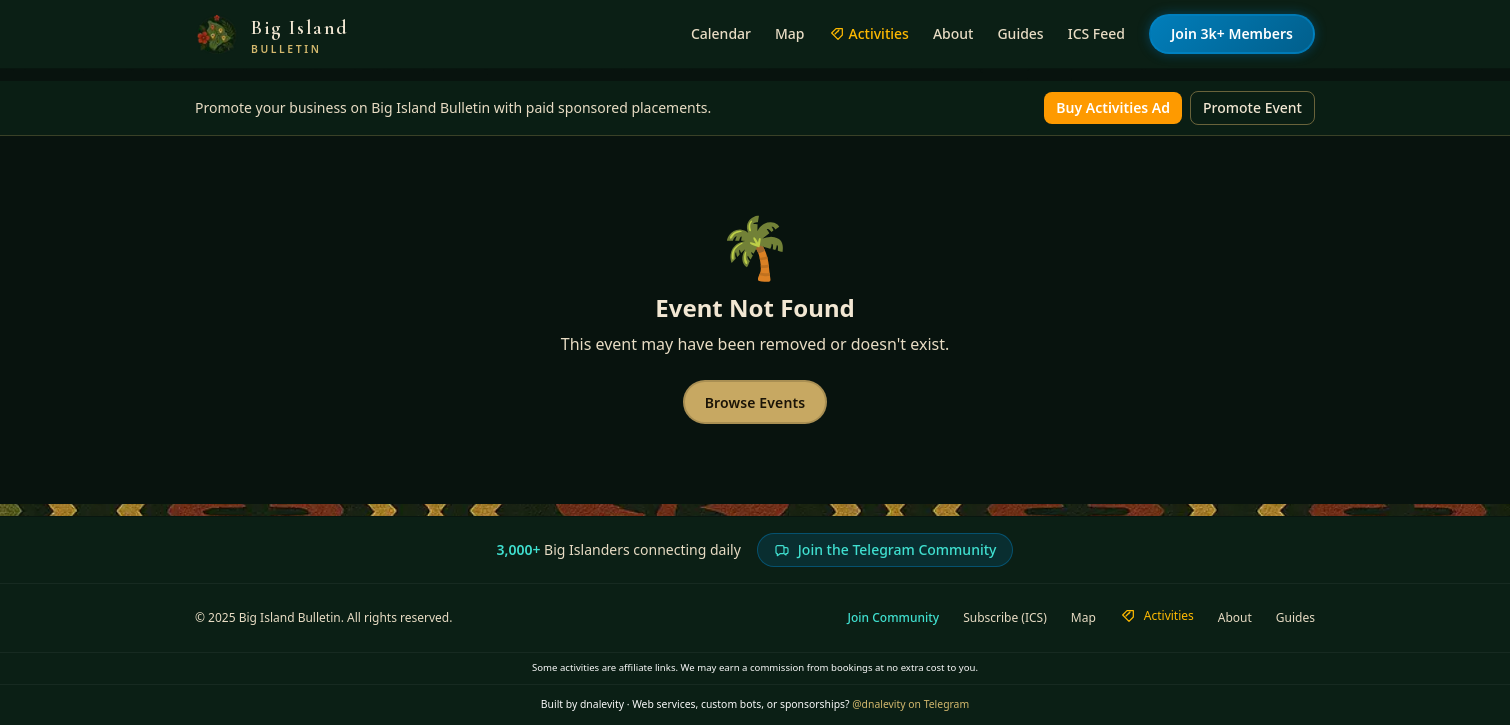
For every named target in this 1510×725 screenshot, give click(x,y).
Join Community (894, 618)
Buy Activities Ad (1113, 107)
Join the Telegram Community (885, 549)
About (953, 33)
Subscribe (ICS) (1005, 618)
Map (790, 33)
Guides (1020, 33)
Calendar (721, 33)
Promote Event (1252, 107)
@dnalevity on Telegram (910, 704)
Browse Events (755, 402)
